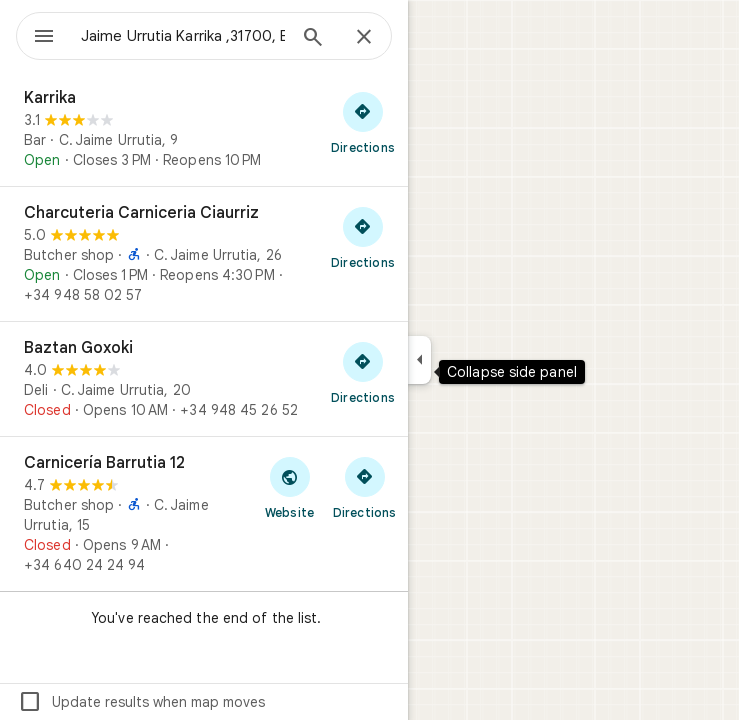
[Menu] (44, 38)
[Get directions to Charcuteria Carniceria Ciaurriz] (363, 237)
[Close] (364, 38)
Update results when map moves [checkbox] (141, 702)
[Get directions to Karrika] (363, 122)
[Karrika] (204, 129)
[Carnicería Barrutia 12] (204, 514)
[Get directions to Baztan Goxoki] (363, 372)
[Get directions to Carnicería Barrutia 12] (364, 487)
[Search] (313, 39)
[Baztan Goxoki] (204, 379)
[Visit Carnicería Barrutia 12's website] (289, 487)
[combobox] (183, 36)
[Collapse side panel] (419, 360)
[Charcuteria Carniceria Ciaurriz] (204, 254)
